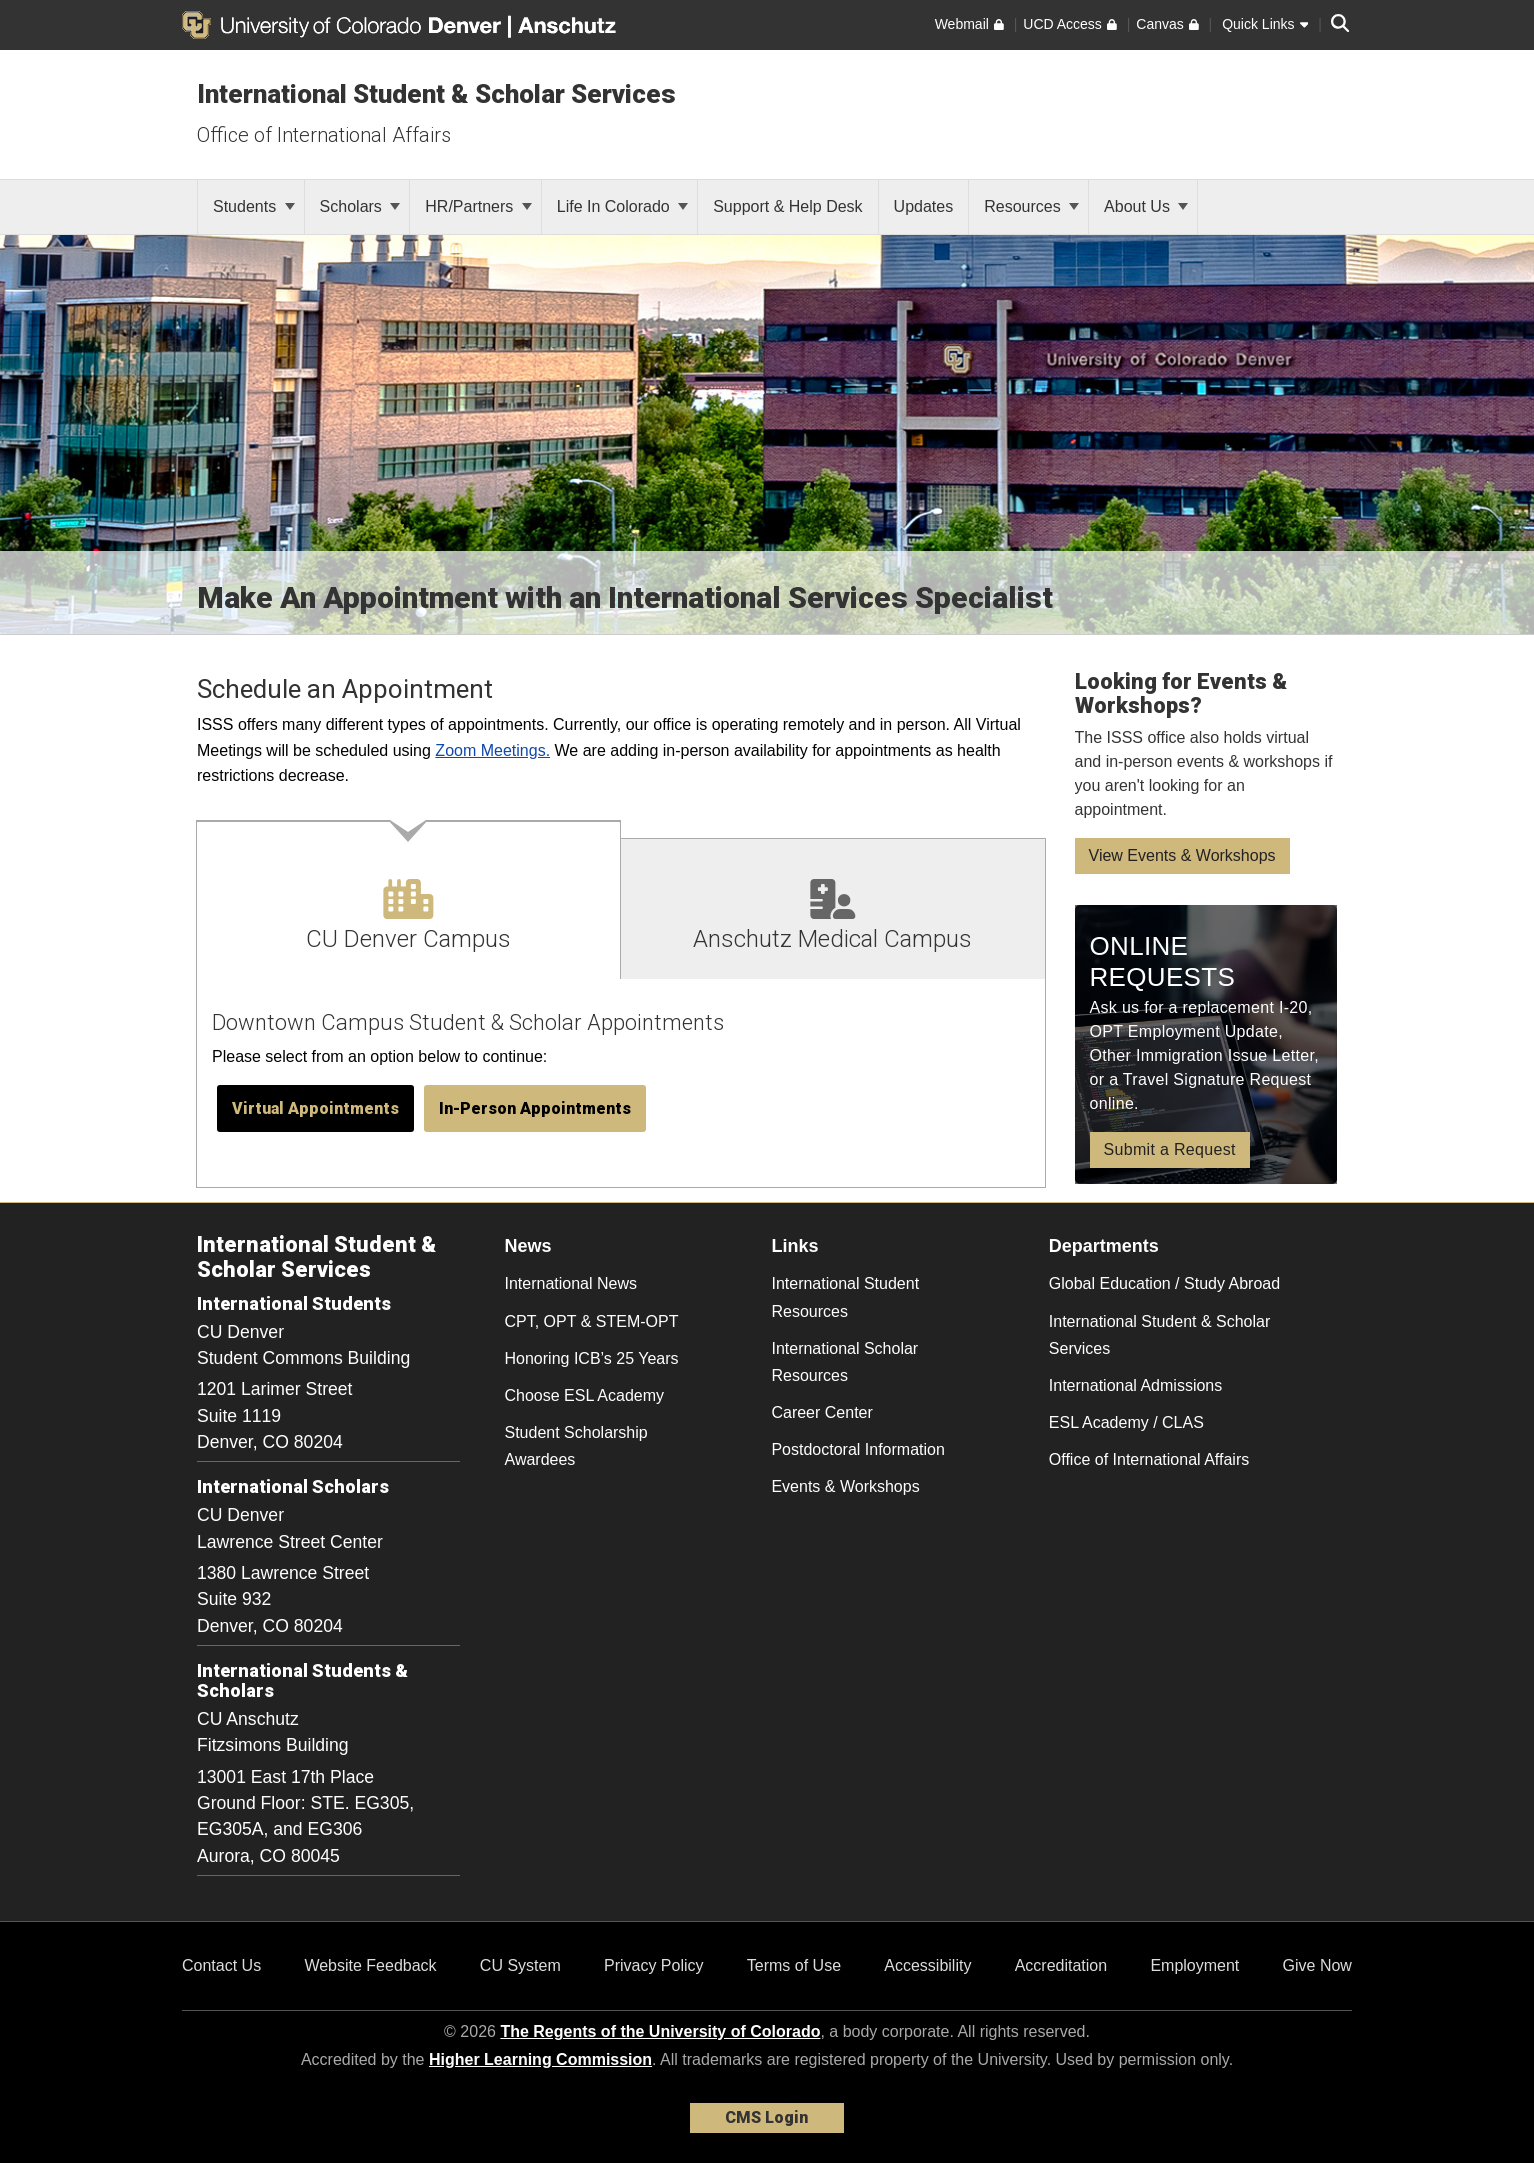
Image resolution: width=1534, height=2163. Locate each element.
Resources (1031, 206)
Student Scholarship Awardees (576, 1446)
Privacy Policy (654, 1965)
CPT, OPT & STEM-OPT (592, 1321)
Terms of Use (794, 1965)
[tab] (409, 900)
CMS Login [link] (766, 2117)
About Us (1146, 206)
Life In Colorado (622, 206)
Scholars (360, 206)
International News (571, 1283)
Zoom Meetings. (492, 750)
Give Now (1317, 1965)
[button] (315, 1109)
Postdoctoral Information (857, 1449)
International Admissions (1135, 1385)
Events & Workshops (845, 1486)
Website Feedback (370, 1965)
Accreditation (1061, 1965)
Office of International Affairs (324, 135)
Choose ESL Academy (585, 1395)
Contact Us (221, 1965)
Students (254, 206)
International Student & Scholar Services (436, 94)
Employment (1194, 1965)
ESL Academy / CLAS (1126, 1422)
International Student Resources (845, 1297)
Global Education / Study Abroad (1164, 1283)
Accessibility (927, 1965)
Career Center (821, 1412)
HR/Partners (478, 206)
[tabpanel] (621, 1084)
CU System (520, 1965)
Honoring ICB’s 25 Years (592, 1358)
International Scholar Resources (844, 1362)
